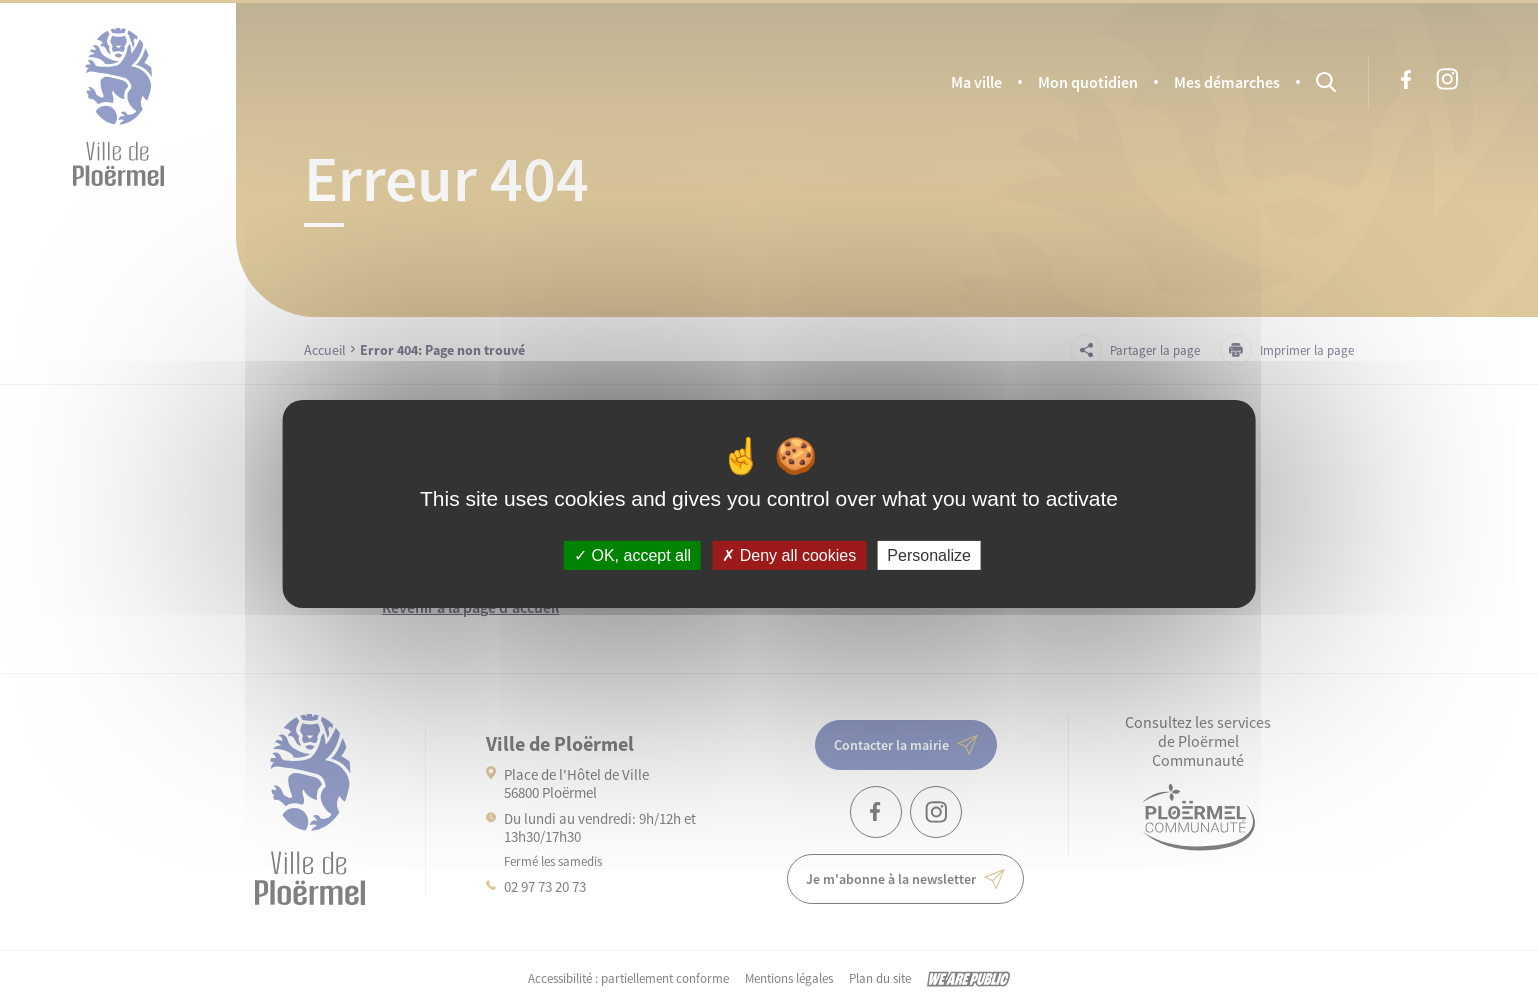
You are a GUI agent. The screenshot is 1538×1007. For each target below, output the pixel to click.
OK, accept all (632, 554)
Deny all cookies (789, 554)
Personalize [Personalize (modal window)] (929, 554)
